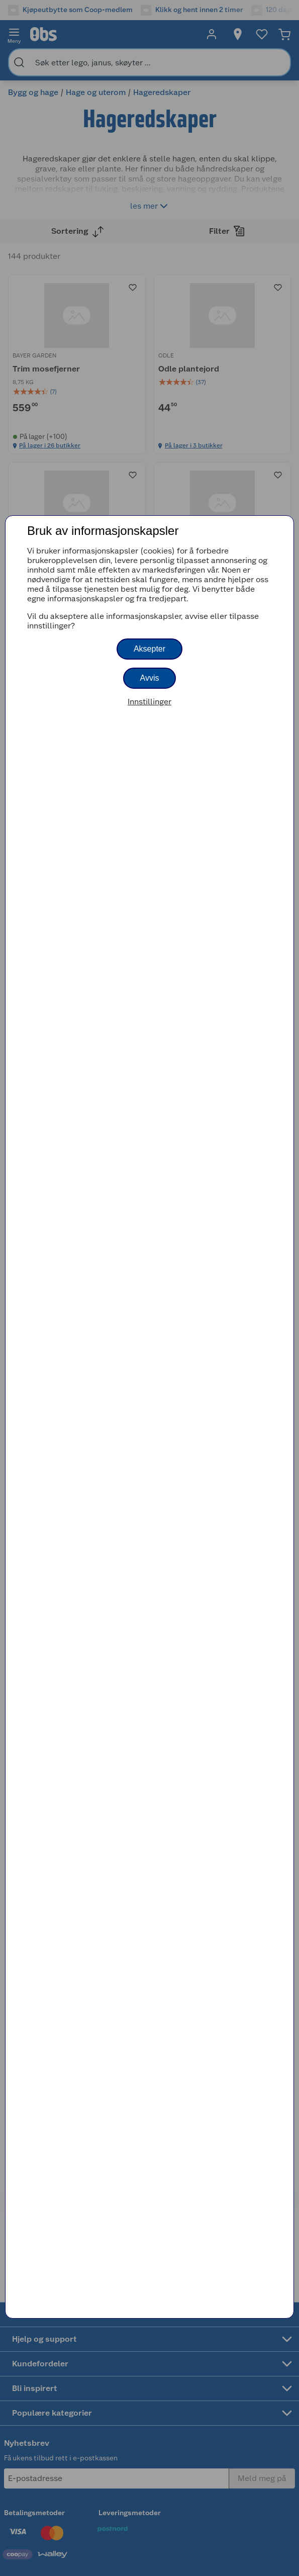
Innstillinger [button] (149, 701)
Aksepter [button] (149, 649)
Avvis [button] (149, 678)
